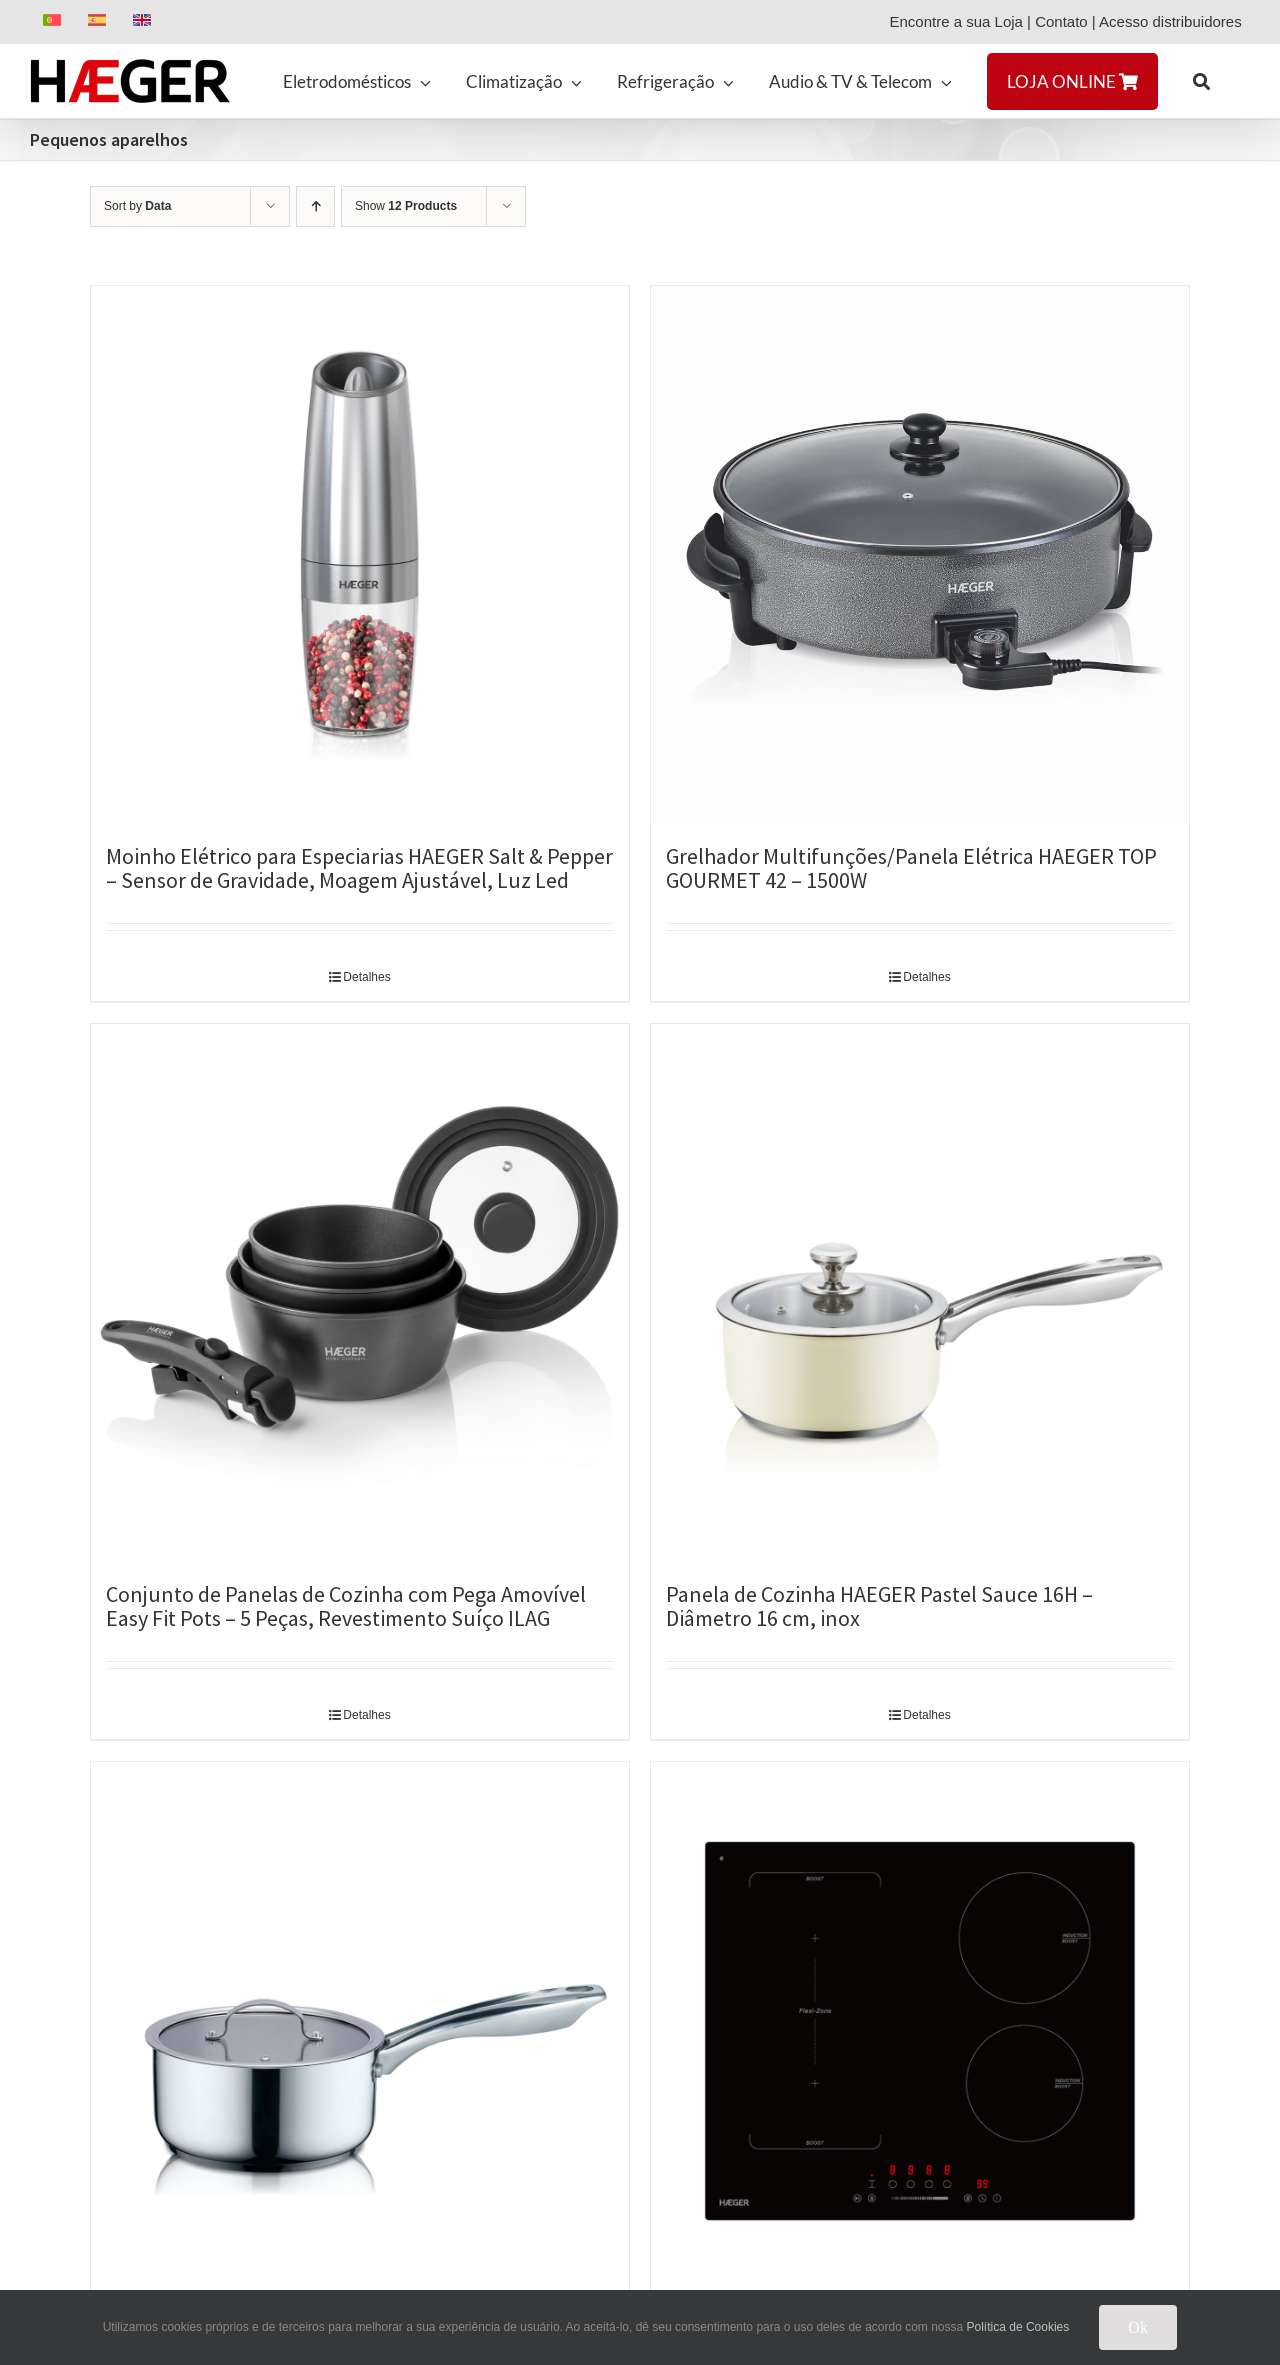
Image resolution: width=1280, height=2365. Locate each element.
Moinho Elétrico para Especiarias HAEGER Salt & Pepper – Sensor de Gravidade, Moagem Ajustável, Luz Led (359, 868)
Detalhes (366, 977)
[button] (1201, 81)
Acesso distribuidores (1174, 21)
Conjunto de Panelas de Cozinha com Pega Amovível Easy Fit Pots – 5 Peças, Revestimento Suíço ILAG (346, 1606)
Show (406, 206)
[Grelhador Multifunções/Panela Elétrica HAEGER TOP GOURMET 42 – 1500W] (920, 555)
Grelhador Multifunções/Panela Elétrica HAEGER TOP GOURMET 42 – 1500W (911, 868)
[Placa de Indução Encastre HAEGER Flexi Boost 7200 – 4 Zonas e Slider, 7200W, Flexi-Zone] (920, 2031)
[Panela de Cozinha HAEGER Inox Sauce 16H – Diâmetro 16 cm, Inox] (360, 2031)
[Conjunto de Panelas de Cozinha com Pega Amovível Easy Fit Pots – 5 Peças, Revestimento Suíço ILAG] (360, 1293)
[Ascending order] (315, 206)
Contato (1061, 21)
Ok (1138, 2327)
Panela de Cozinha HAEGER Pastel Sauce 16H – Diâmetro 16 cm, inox (879, 1606)
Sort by (137, 206)
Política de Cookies (1018, 2327)
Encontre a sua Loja (955, 21)
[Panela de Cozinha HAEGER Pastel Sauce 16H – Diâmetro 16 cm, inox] (920, 1293)
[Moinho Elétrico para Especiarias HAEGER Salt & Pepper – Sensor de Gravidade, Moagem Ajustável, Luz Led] (360, 555)
